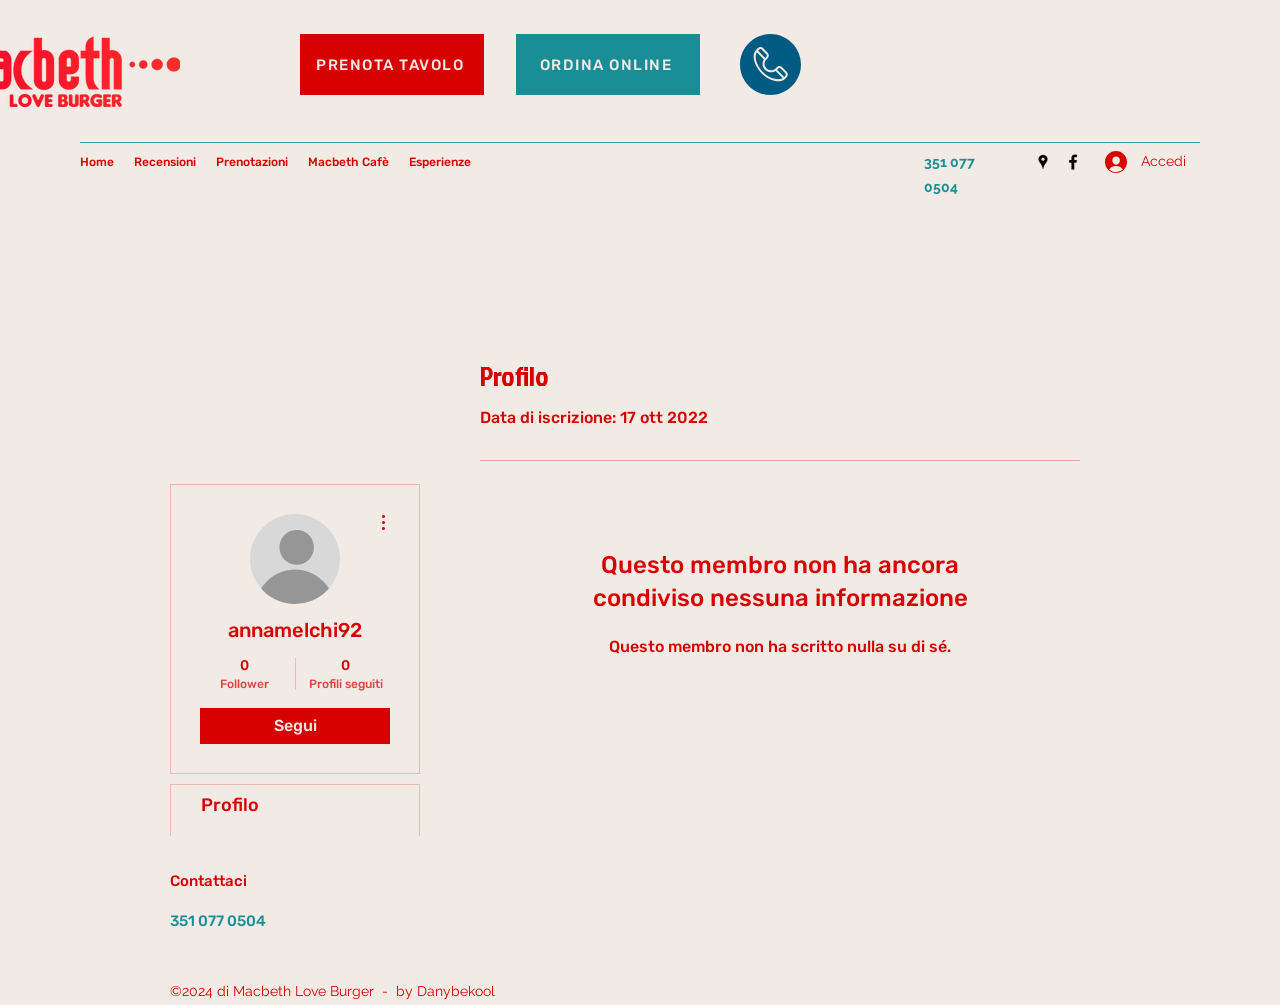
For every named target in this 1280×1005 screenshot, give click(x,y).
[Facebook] (1073, 162)
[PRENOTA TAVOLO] (392, 64)
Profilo (230, 805)
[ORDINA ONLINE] (608, 64)
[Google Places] (1043, 162)
